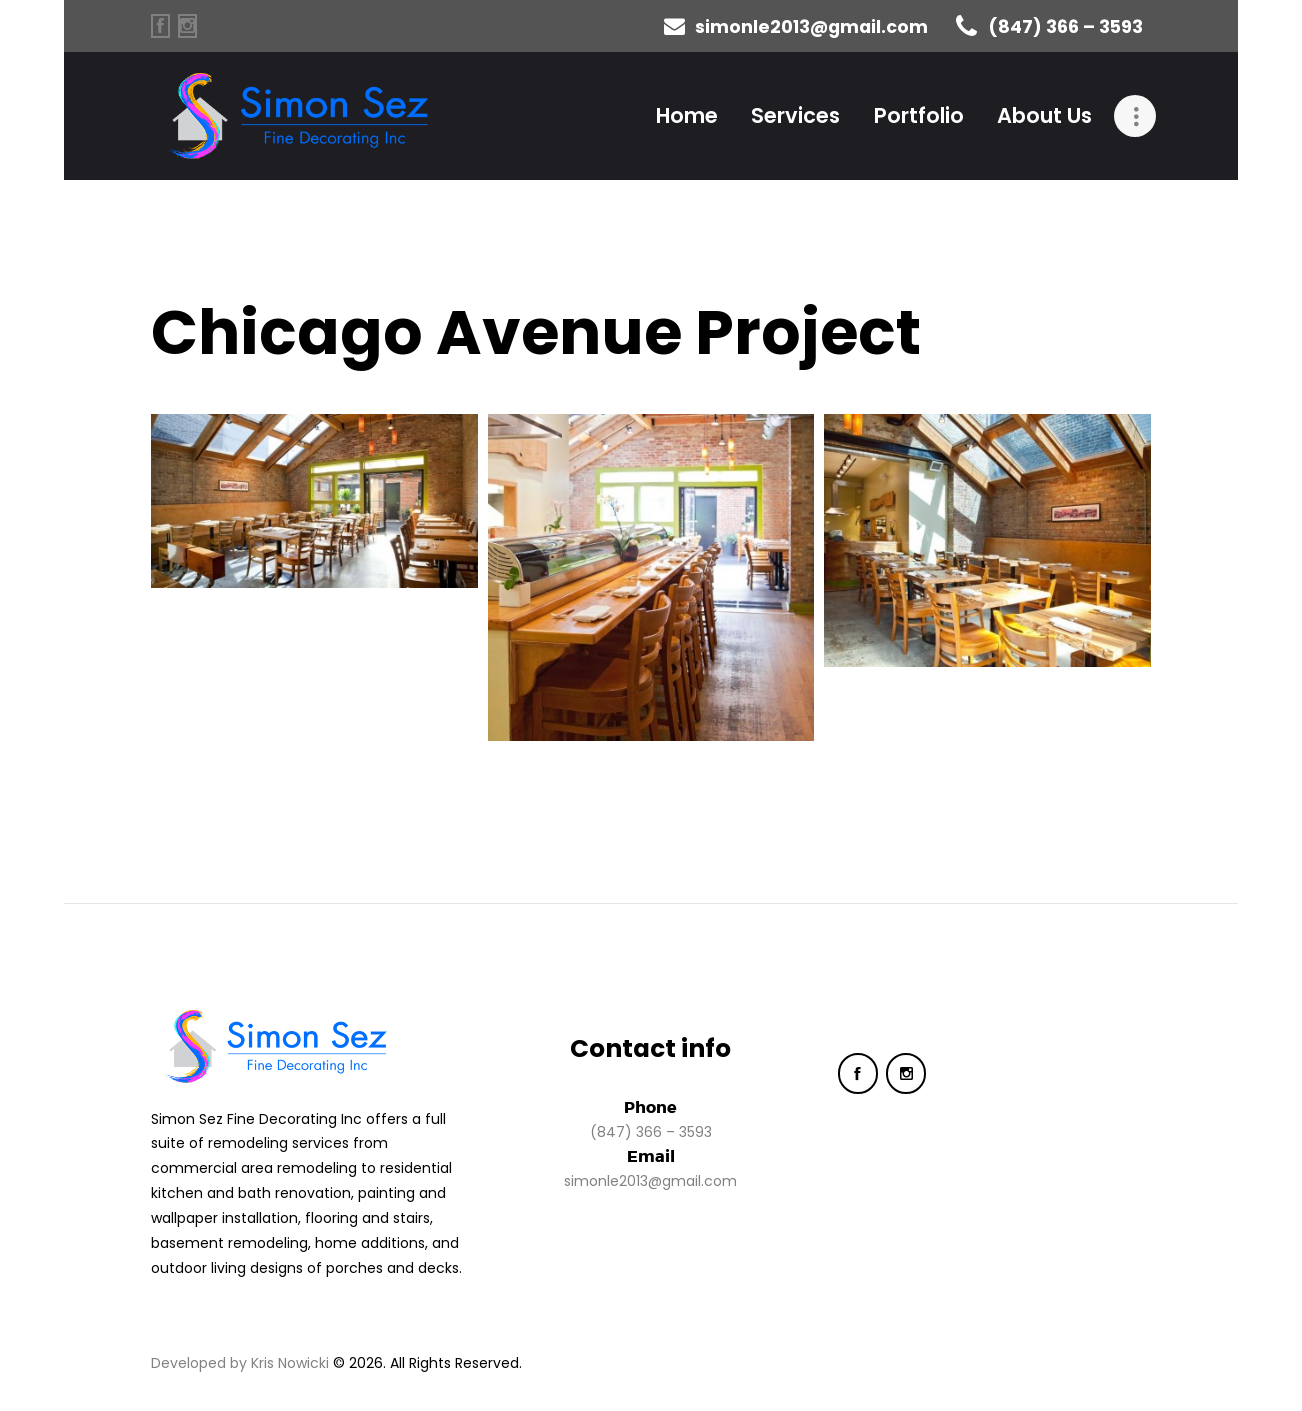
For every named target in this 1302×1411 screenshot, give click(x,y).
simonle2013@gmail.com (650, 1181)
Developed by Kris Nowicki (240, 1363)
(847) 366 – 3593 (651, 1132)
